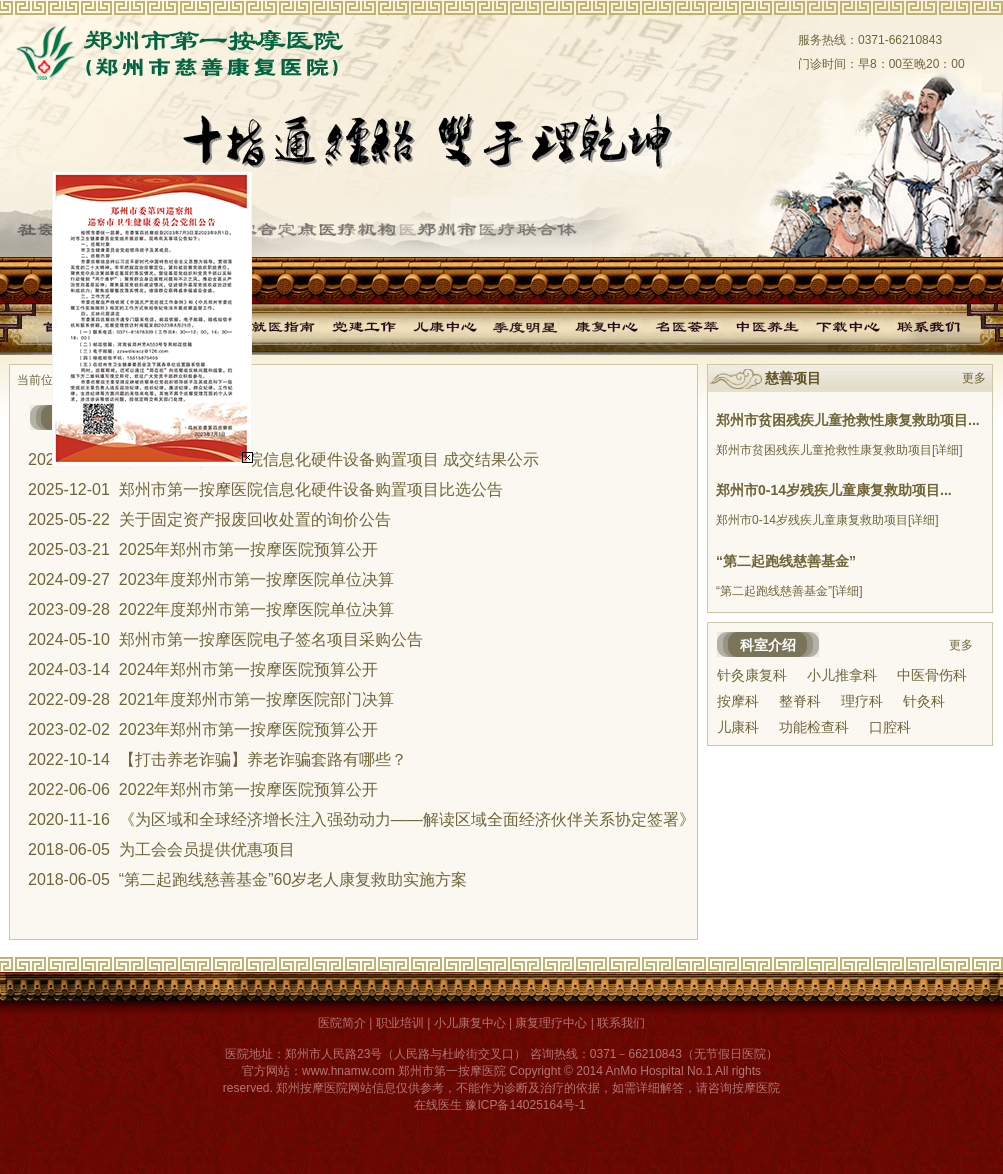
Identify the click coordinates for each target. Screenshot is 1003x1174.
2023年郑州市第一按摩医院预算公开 (249, 729)
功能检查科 (814, 727)
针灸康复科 (752, 675)
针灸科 (924, 701)
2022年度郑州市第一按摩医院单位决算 (257, 609)
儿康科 (738, 727)
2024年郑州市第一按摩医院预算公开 (249, 669)
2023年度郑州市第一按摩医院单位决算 (257, 579)
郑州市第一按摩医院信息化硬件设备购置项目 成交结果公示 (329, 459)
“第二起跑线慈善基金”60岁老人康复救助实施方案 (293, 879)
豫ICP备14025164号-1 (525, 1105)
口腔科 (890, 727)
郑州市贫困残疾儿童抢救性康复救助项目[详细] (839, 450)
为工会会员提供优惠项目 (207, 849)
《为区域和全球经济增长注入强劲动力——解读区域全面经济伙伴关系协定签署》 (407, 819)
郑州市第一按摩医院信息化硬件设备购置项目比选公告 (311, 489)
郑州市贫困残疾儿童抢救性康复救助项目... (848, 420)
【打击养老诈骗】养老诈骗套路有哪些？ (263, 759)
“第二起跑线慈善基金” (786, 561)
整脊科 (800, 701)
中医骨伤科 (932, 675)
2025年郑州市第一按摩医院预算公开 (249, 549)
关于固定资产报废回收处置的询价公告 (255, 519)
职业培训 (400, 1023)
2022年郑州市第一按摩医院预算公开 (249, 789)
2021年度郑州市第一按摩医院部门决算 (257, 699)
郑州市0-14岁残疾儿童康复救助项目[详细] (827, 520)
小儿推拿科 (842, 675)
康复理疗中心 (551, 1023)
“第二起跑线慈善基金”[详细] (789, 591)
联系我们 (621, 1023)
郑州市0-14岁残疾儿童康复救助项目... (834, 490)
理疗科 (862, 701)
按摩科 (738, 701)
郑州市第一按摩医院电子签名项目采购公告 (271, 639)
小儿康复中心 (470, 1023)
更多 (974, 378)
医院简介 (342, 1023)
